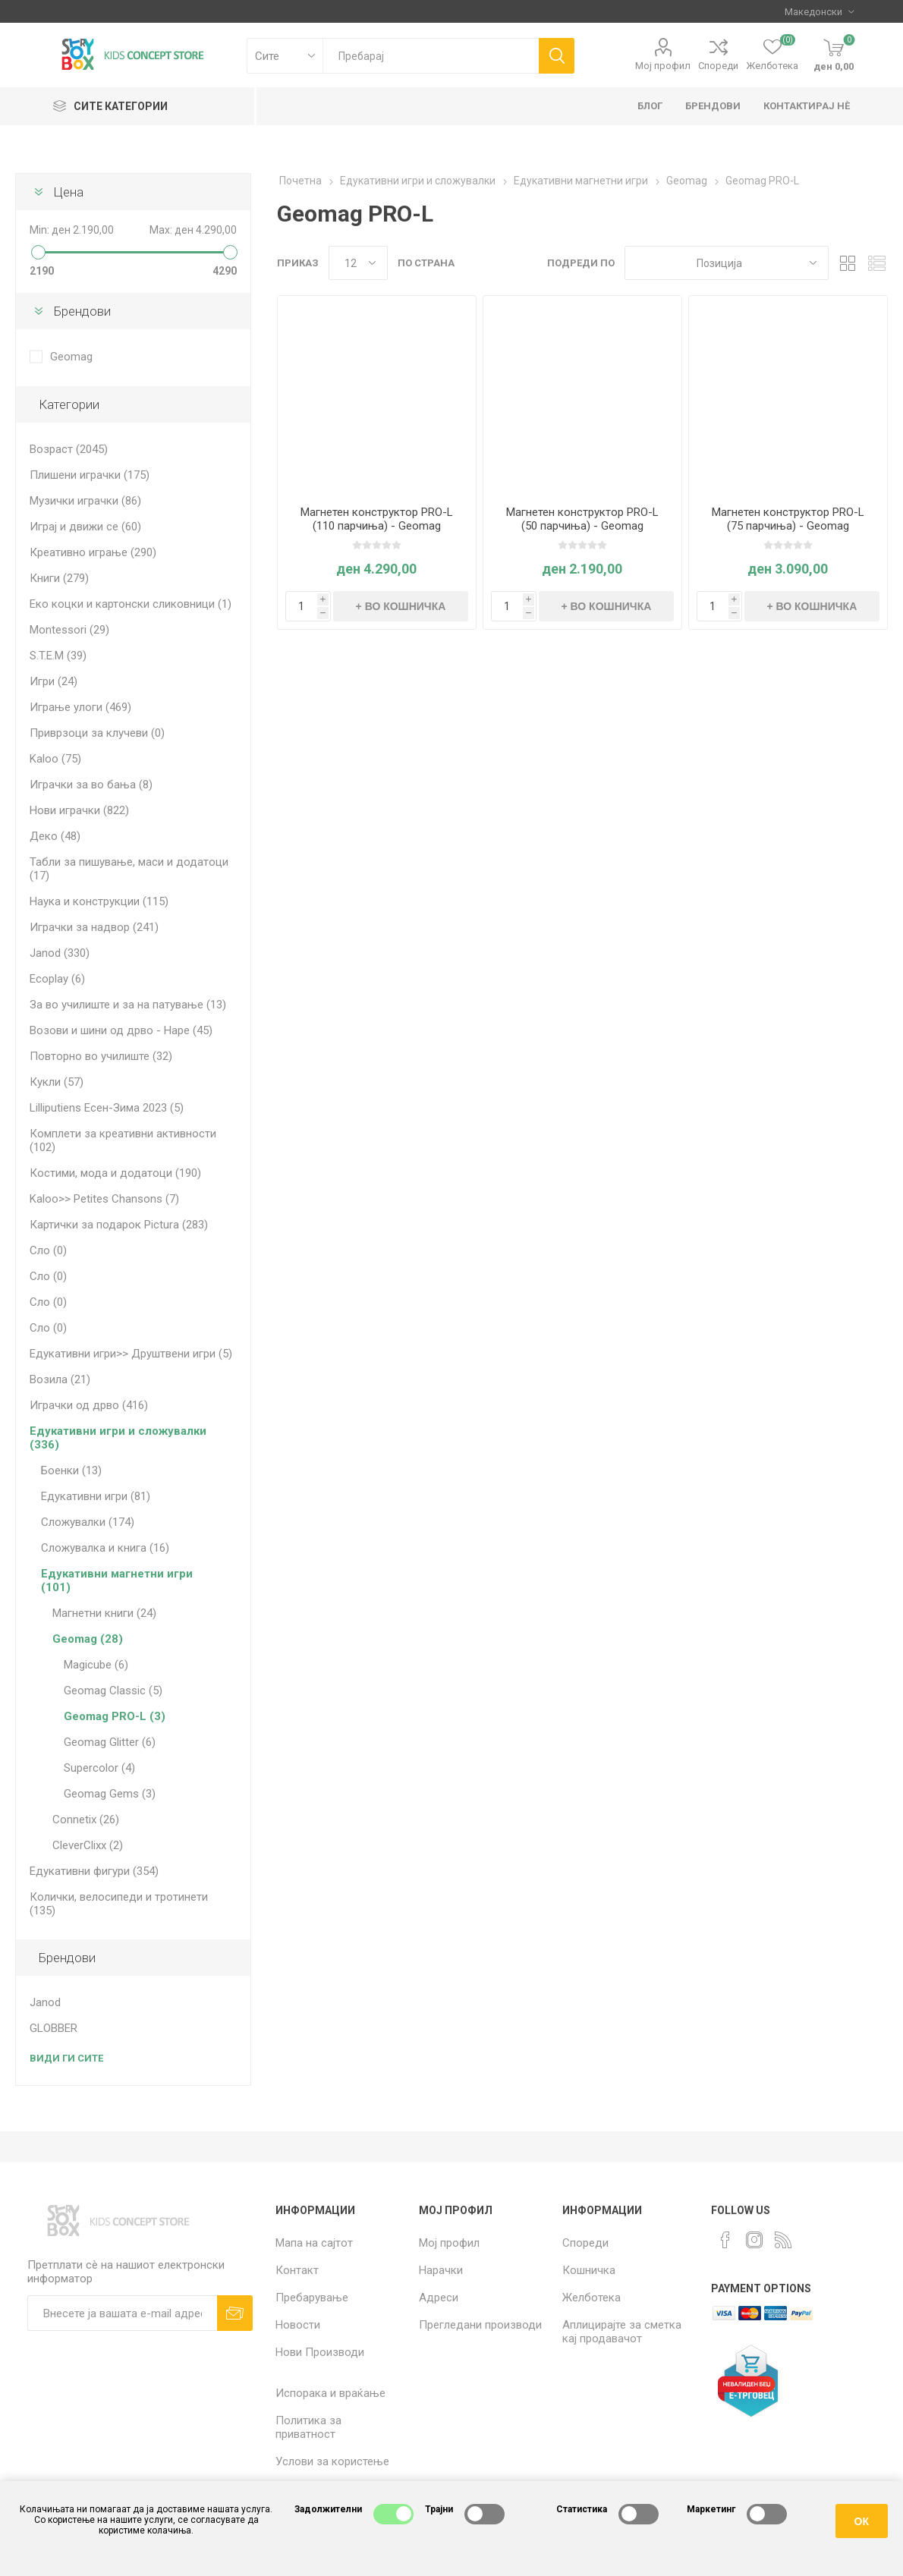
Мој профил (663, 65)
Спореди (718, 65)
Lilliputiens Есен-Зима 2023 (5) (107, 1108)
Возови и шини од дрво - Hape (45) (121, 1030)
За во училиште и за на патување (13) (128, 1004)
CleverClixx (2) (87, 1845)
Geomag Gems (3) (110, 1794)
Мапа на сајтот (314, 2243)
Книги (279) (59, 578)
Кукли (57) (56, 1082)
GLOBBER (53, 2028)
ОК (861, 2521)
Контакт (297, 2270)
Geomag (71, 356)
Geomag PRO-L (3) (114, 1716)
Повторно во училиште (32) (101, 1056)
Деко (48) (55, 836)
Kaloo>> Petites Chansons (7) (104, 1199)
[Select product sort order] (727, 263)
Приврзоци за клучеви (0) (97, 733)
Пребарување (311, 2297)
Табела (847, 263)
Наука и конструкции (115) (99, 901)
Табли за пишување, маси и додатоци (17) (129, 868)
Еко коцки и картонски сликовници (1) (130, 604)
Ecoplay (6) (57, 979)
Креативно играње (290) (93, 552)
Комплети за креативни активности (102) (123, 1140)
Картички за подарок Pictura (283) (119, 1224)
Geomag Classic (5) (113, 1690)
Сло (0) (48, 1250)
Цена (68, 192)
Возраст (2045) (69, 449)
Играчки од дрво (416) (89, 1405)
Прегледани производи (480, 2325)
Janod (45, 2002)
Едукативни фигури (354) (94, 1871)
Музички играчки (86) (85, 501)
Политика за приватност (308, 2427)
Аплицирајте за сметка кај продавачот (621, 2331)
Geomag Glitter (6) (110, 1742)
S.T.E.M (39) (58, 655)
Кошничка (588, 2270)
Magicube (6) (96, 1665)
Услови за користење (332, 2461)
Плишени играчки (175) (89, 475)
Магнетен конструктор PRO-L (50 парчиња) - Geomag (582, 519)
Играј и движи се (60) (85, 526)
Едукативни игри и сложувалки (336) (118, 1438)
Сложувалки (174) (87, 1522)
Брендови (82, 311)
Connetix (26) (85, 1819)
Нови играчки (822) (79, 810)
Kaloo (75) (55, 759)
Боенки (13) (71, 1470)
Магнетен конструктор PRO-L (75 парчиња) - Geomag (788, 519)
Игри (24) (53, 681)
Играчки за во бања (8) (91, 784)
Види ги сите (66, 2058)
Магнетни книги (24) (104, 1613)
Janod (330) (60, 953)
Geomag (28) (87, 1639)
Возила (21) (60, 1379)
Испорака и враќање (330, 2393)
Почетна (300, 181)
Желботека (591, 2297)
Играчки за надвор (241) (94, 927)
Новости (297, 2325)
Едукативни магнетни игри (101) (117, 1580)
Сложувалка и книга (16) (105, 1548)
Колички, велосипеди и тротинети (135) (119, 1903)
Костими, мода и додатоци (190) (115, 1173)
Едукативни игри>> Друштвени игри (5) (131, 1353)
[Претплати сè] (122, 2313)
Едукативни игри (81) (95, 1496)
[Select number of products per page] (358, 263)
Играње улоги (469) (80, 707)
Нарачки (441, 2270)
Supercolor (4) (99, 1768)
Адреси (438, 2297)
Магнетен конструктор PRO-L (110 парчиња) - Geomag (376, 519)
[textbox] (430, 56)
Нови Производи (319, 2352)
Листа (876, 263)
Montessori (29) (69, 630)
